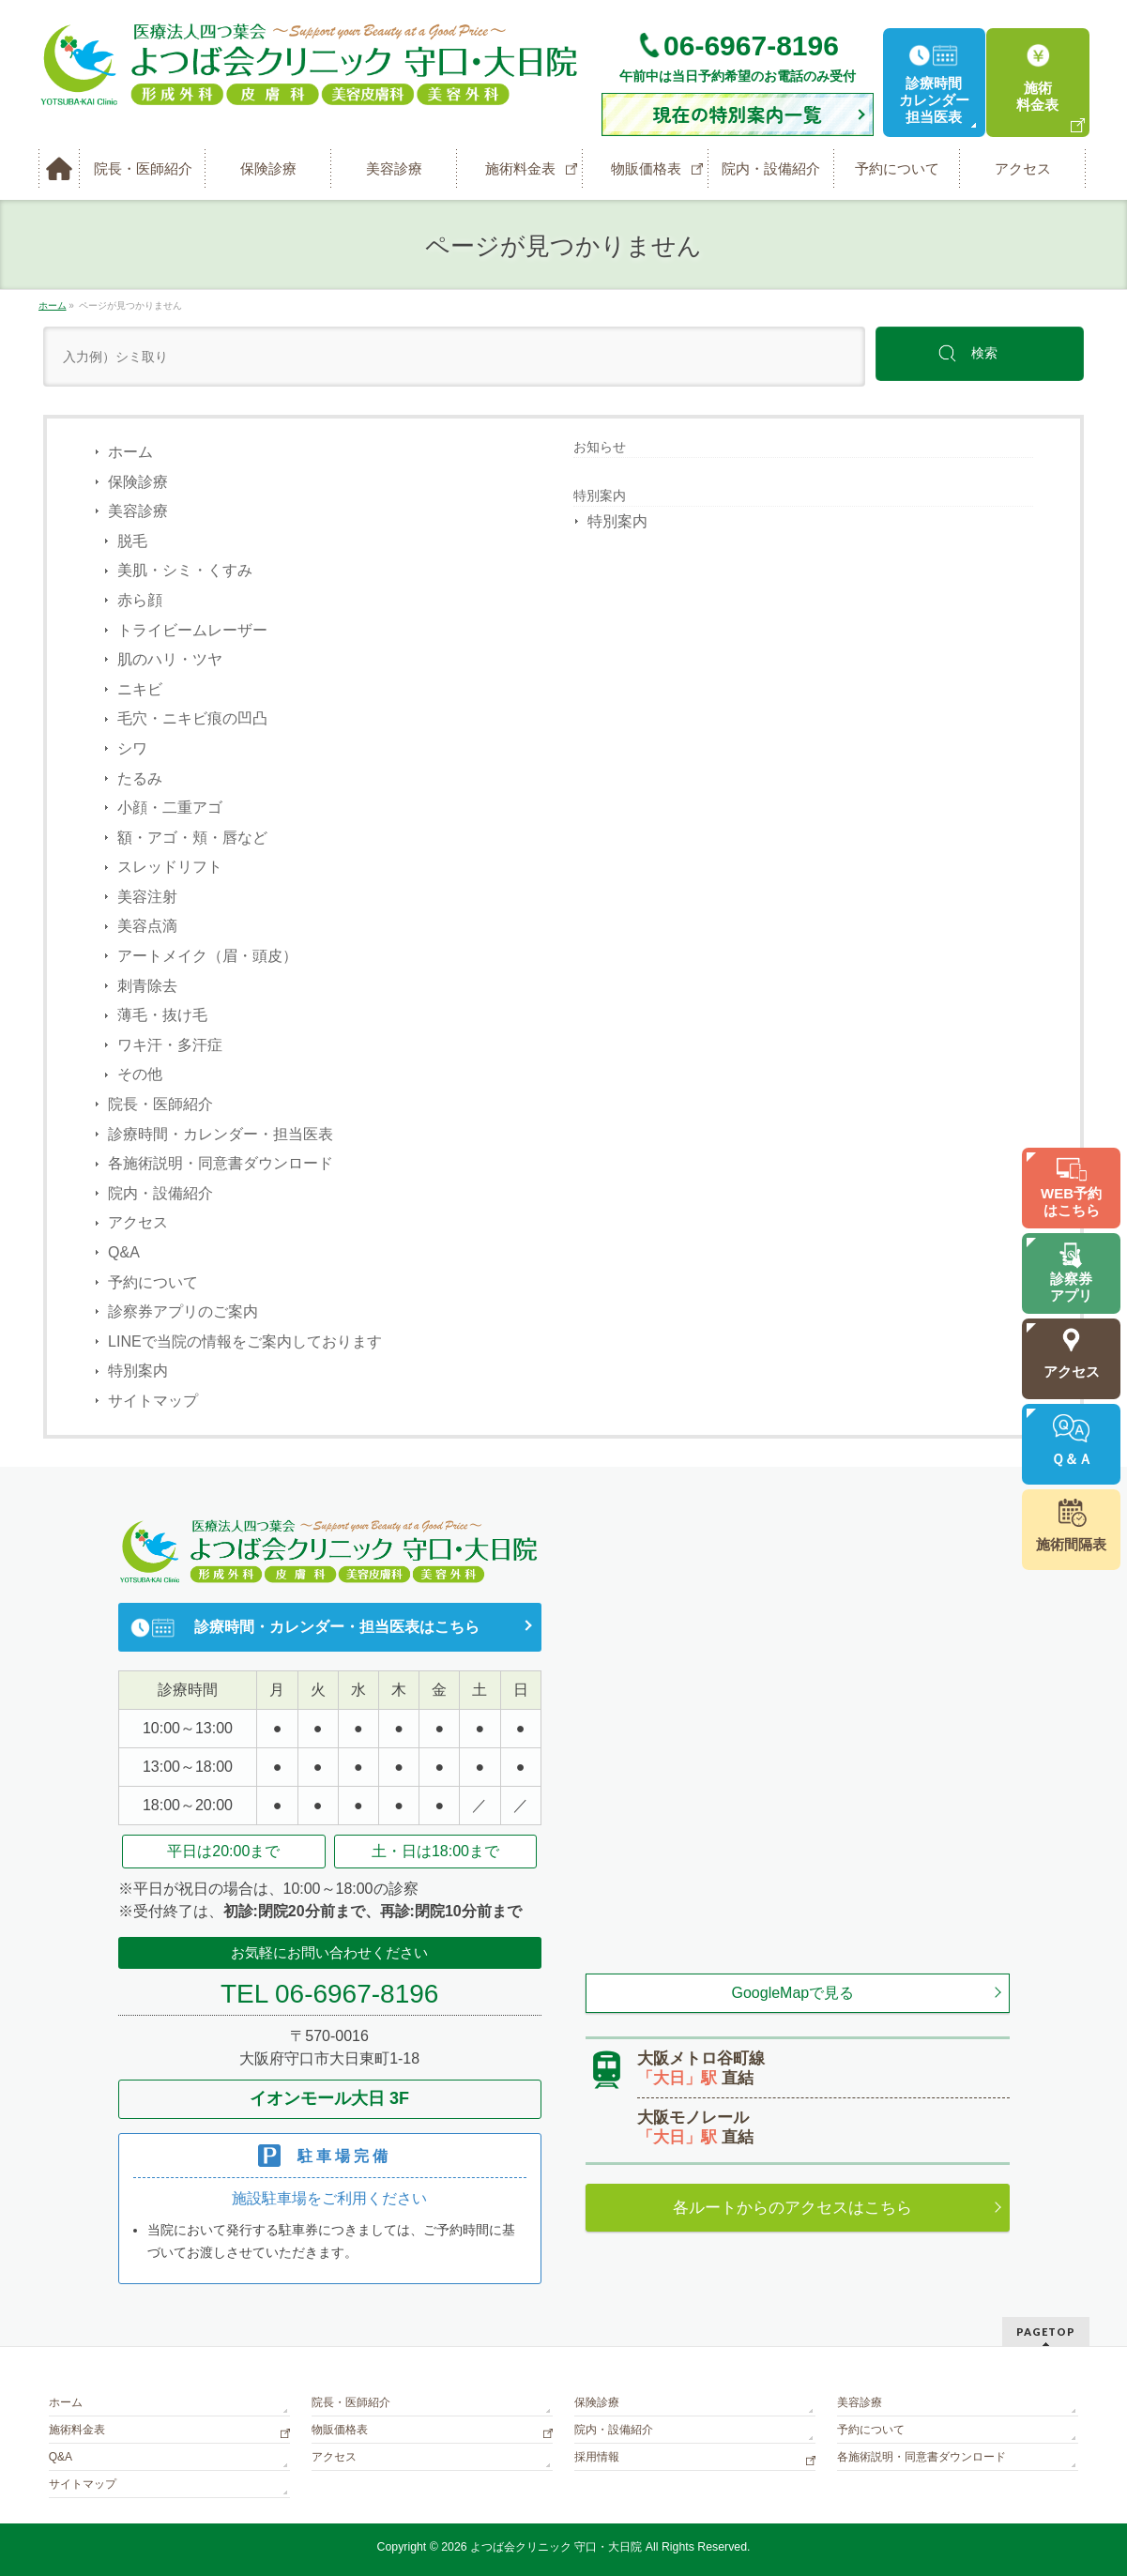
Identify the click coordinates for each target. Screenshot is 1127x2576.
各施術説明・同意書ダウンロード (220, 1163)
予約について (153, 1282)
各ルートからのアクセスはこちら (792, 2208)
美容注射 (147, 897)
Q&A (124, 1252)
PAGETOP (1045, 2331)
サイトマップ (153, 1401)
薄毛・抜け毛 (162, 1015)
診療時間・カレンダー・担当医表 (220, 1134)
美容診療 (138, 511)
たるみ (139, 778)
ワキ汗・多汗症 (169, 1045)
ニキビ (139, 689)
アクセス (138, 1222)
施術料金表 (77, 2429)
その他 (139, 1074)
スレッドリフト (169, 867)
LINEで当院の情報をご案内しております (245, 1341)
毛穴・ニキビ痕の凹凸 (192, 718)
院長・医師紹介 (160, 1104)
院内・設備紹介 (160, 1193)
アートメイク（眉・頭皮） (207, 956)
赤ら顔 (139, 600)
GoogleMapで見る (793, 1993)
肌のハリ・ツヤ (169, 659)
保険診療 (138, 482)
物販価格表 (340, 2429)
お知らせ (599, 446)
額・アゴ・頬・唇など (192, 838)
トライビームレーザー (192, 630)
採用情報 (596, 2456)
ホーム (130, 452)
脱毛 (132, 541)
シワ (132, 748)
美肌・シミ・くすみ (184, 570)
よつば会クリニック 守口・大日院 (558, 2546)
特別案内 (138, 1371)
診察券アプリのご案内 (183, 1311)
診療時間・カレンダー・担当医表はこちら (337, 1627)
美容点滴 (147, 926)
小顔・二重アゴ (169, 807)
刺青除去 (147, 986)
